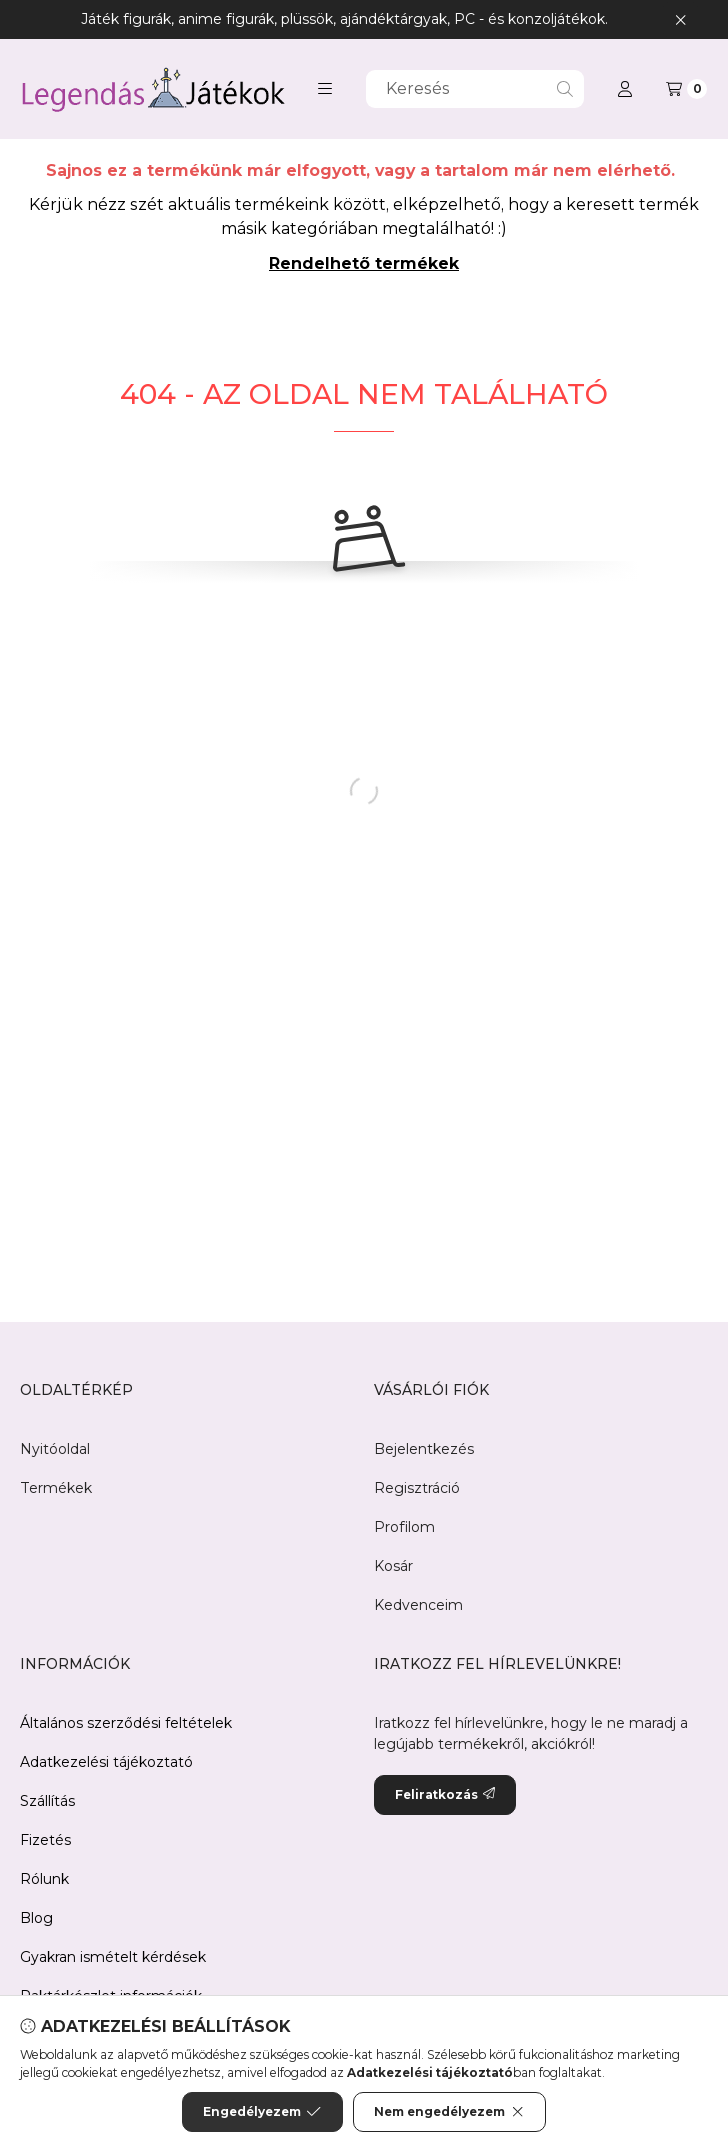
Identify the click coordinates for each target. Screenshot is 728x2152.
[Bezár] (680, 19)
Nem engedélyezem (449, 2114)
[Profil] (625, 89)
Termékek (56, 1488)
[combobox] (475, 89)
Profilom (404, 1527)
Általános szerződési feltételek (126, 1723)
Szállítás (47, 1801)
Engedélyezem (262, 2114)
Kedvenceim (418, 1605)
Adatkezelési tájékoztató (106, 1762)
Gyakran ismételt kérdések (113, 1957)
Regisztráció (417, 1488)
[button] (325, 89)
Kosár (393, 1566)
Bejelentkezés (424, 1449)
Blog (36, 1918)
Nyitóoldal (55, 1449)
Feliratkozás (445, 1794)
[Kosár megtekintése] (686, 89)
